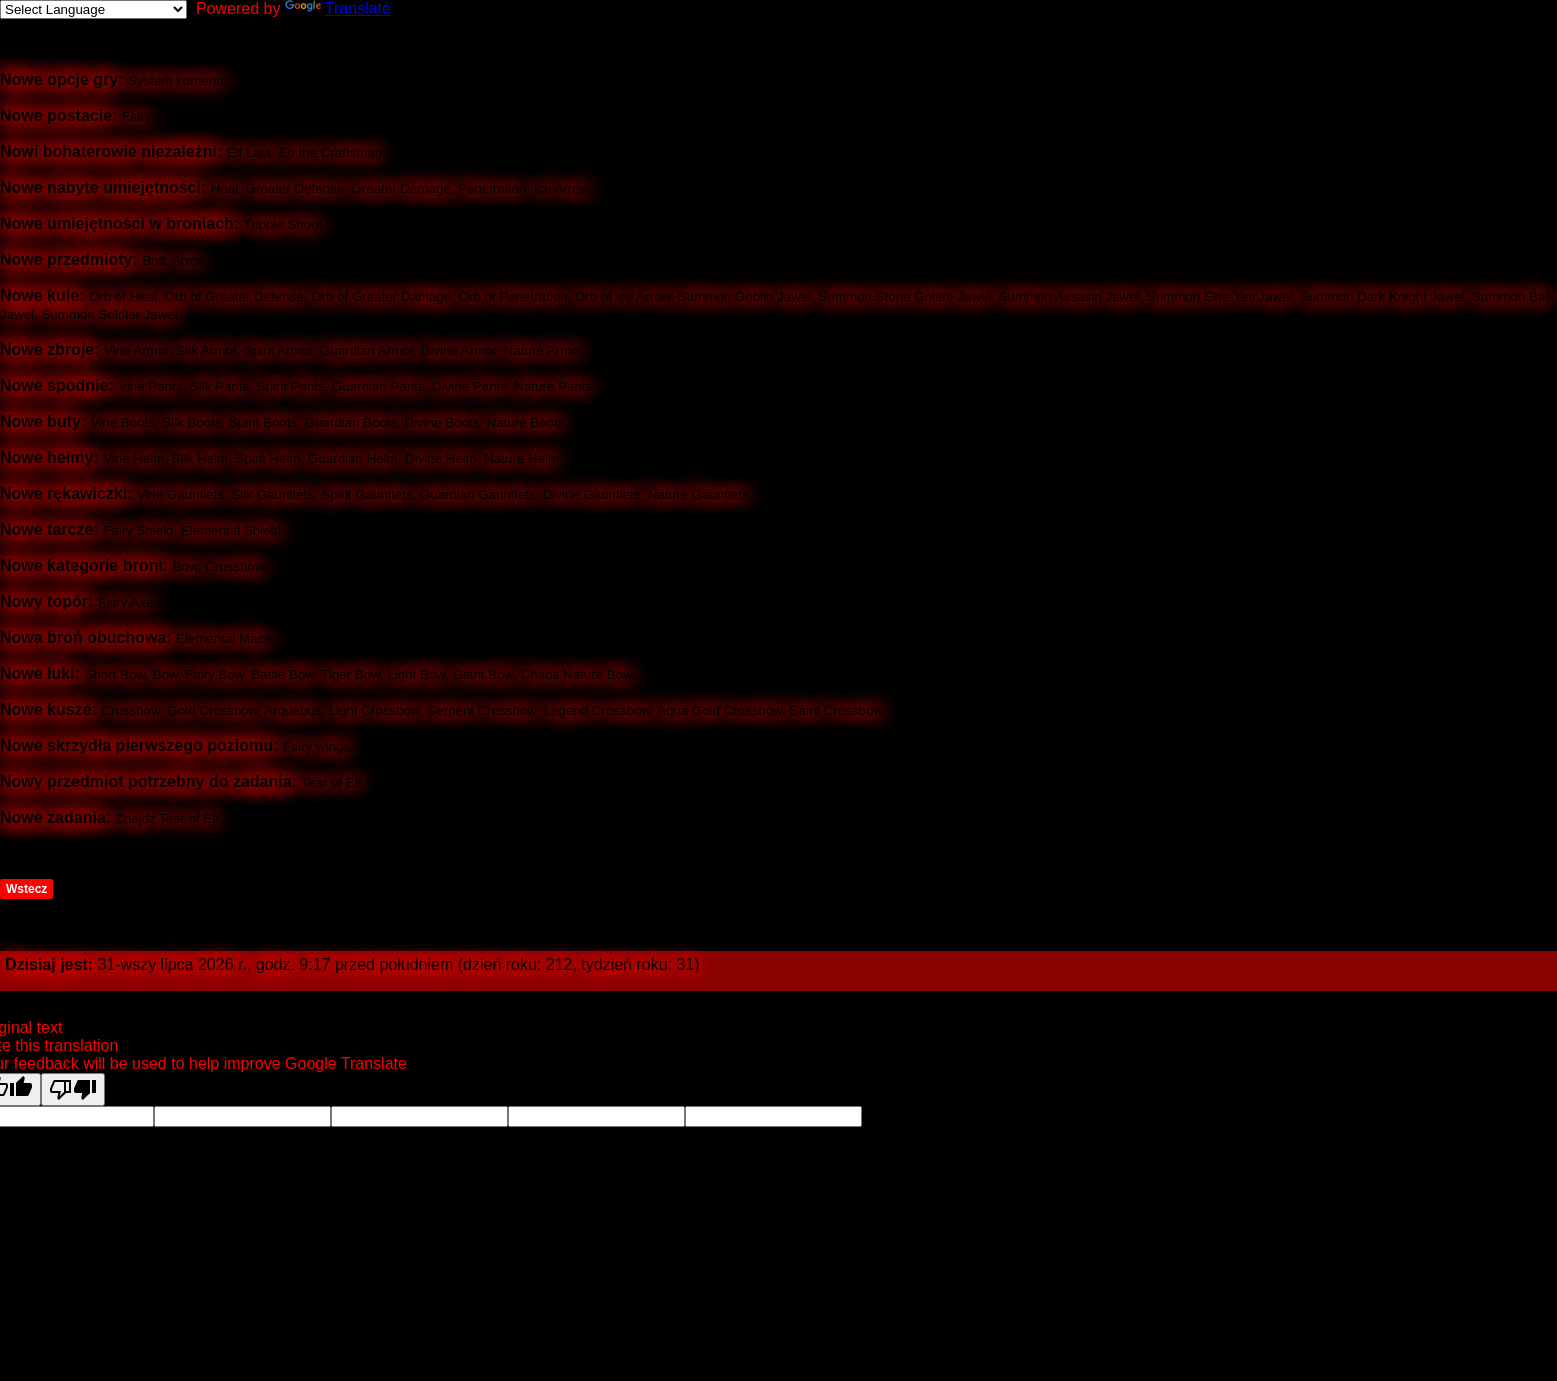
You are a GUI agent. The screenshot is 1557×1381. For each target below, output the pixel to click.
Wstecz (26, 889)
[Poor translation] (73, 1089)
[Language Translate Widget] (93, 9)
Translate (338, 8)
